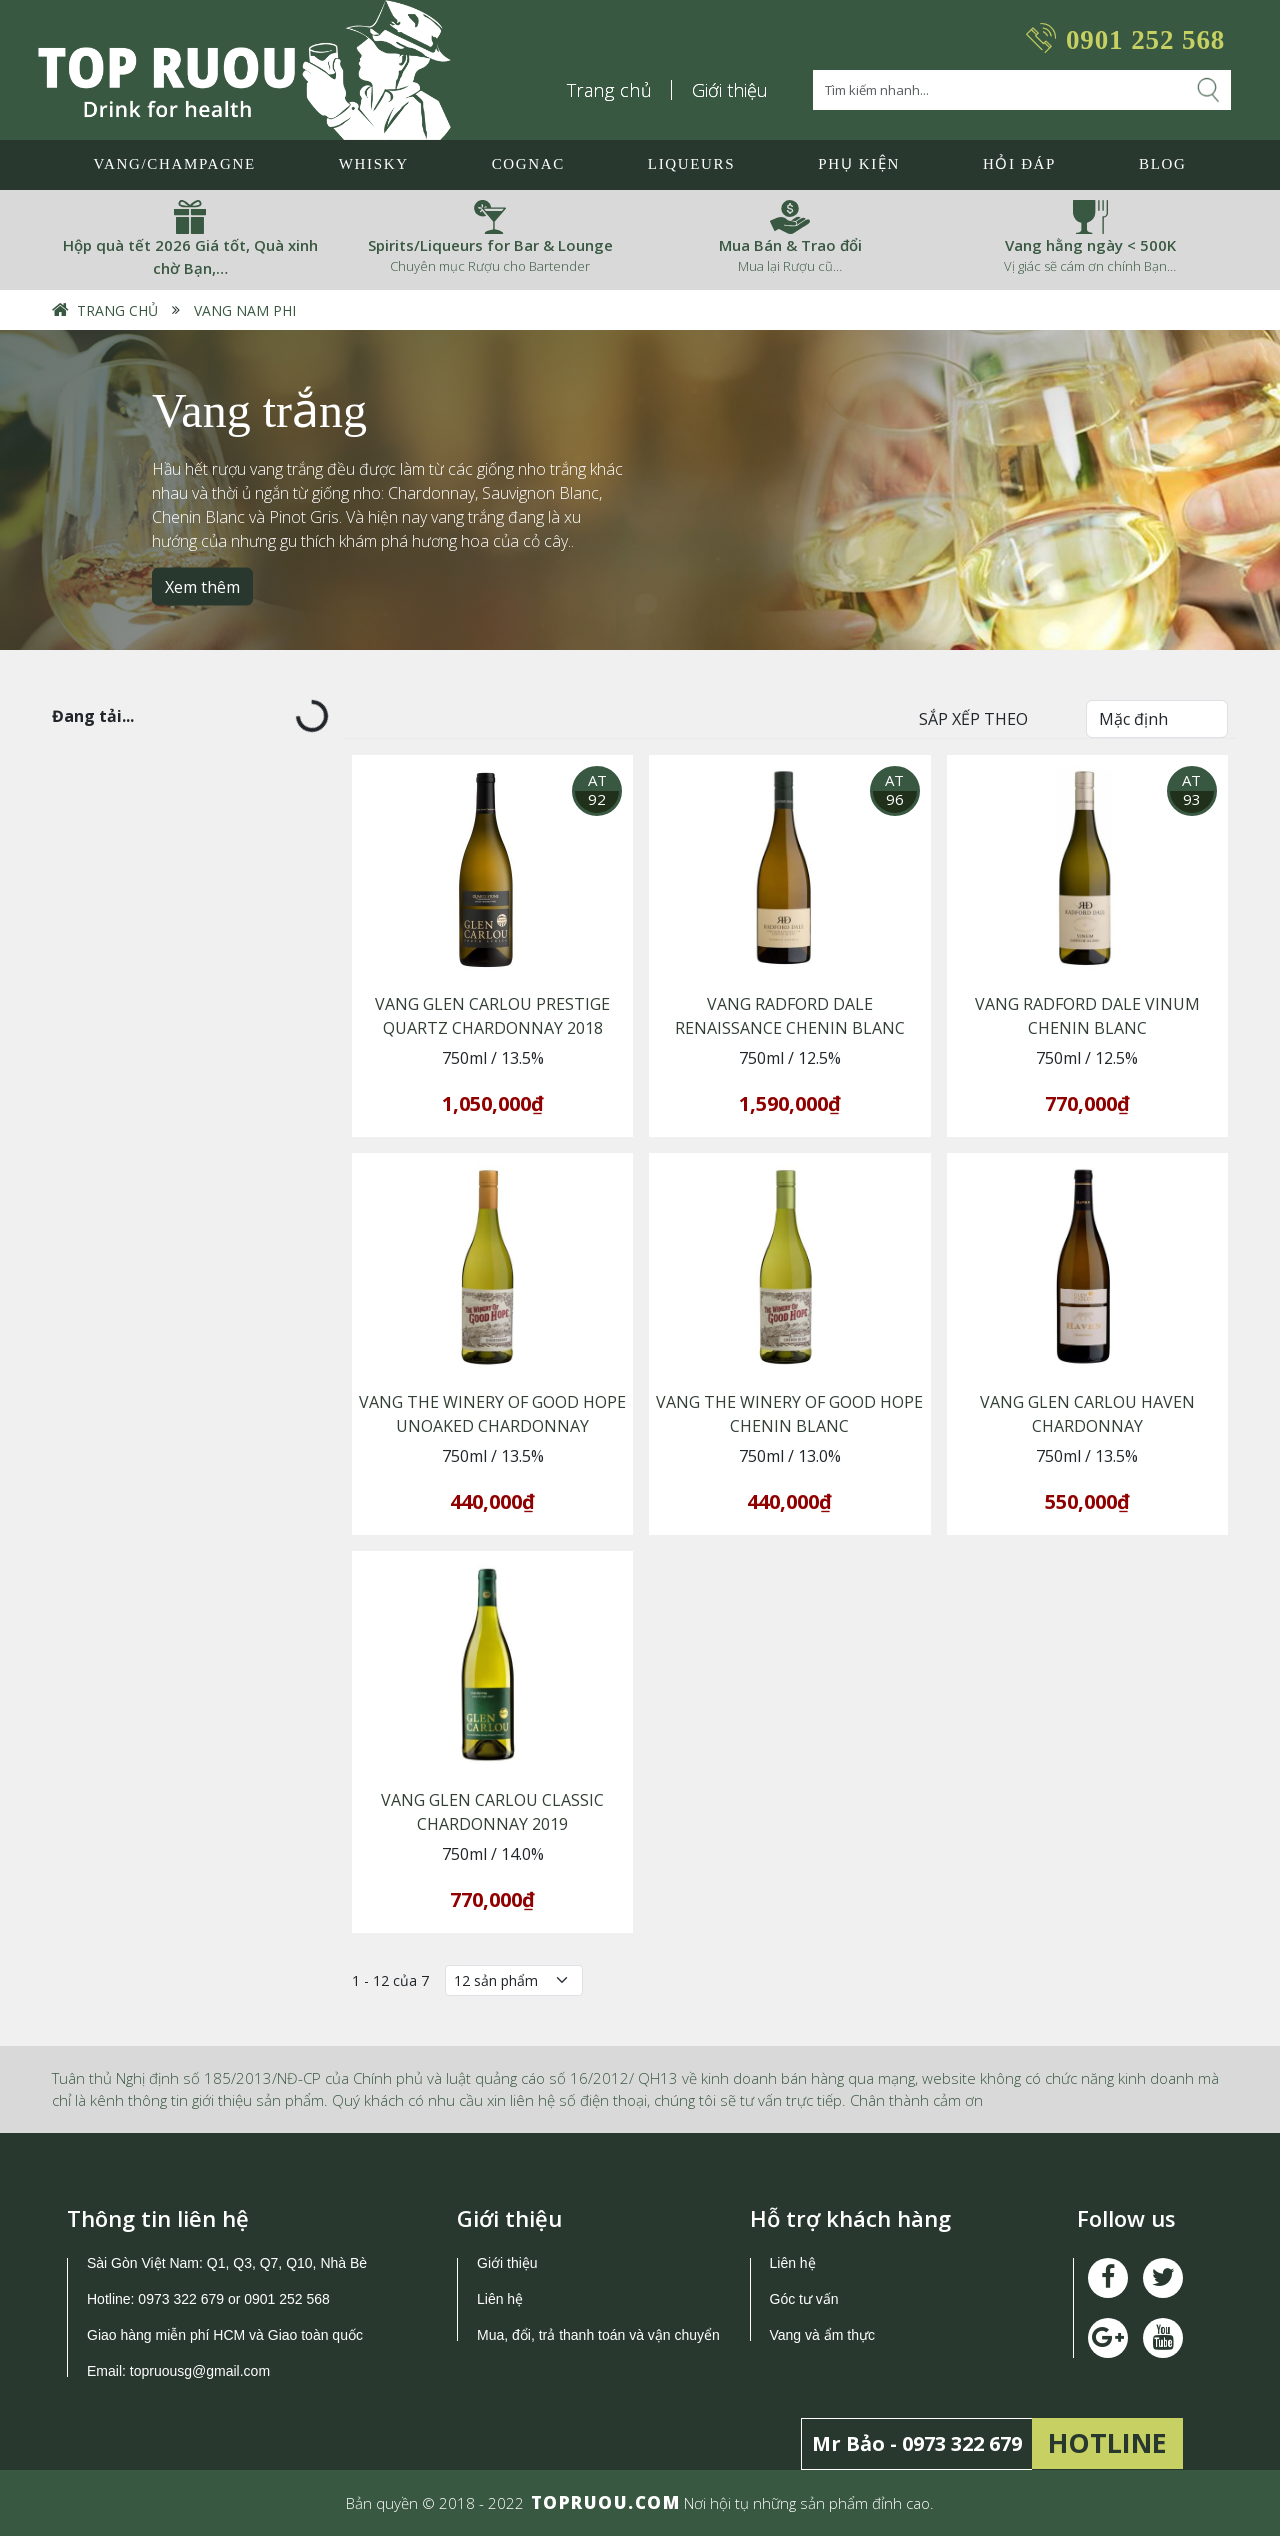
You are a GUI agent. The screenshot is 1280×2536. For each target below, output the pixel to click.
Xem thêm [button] (202, 586)
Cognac (528, 164)
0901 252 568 (1145, 40)
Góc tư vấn (804, 2299)
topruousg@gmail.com (202, 2371)
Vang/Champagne (174, 164)
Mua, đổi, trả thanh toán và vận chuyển (598, 2335)
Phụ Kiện (859, 164)
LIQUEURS (691, 164)
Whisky (374, 164)
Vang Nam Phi (245, 310)
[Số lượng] (514, 1980)
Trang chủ (610, 90)
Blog (1162, 164)
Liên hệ (500, 2299)
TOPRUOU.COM (606, 2502)
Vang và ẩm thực (822, 2335)
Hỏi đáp (1019, 164)
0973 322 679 (181, 2299)
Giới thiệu (730, 90)
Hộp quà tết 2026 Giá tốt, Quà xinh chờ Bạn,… (190, 256)
